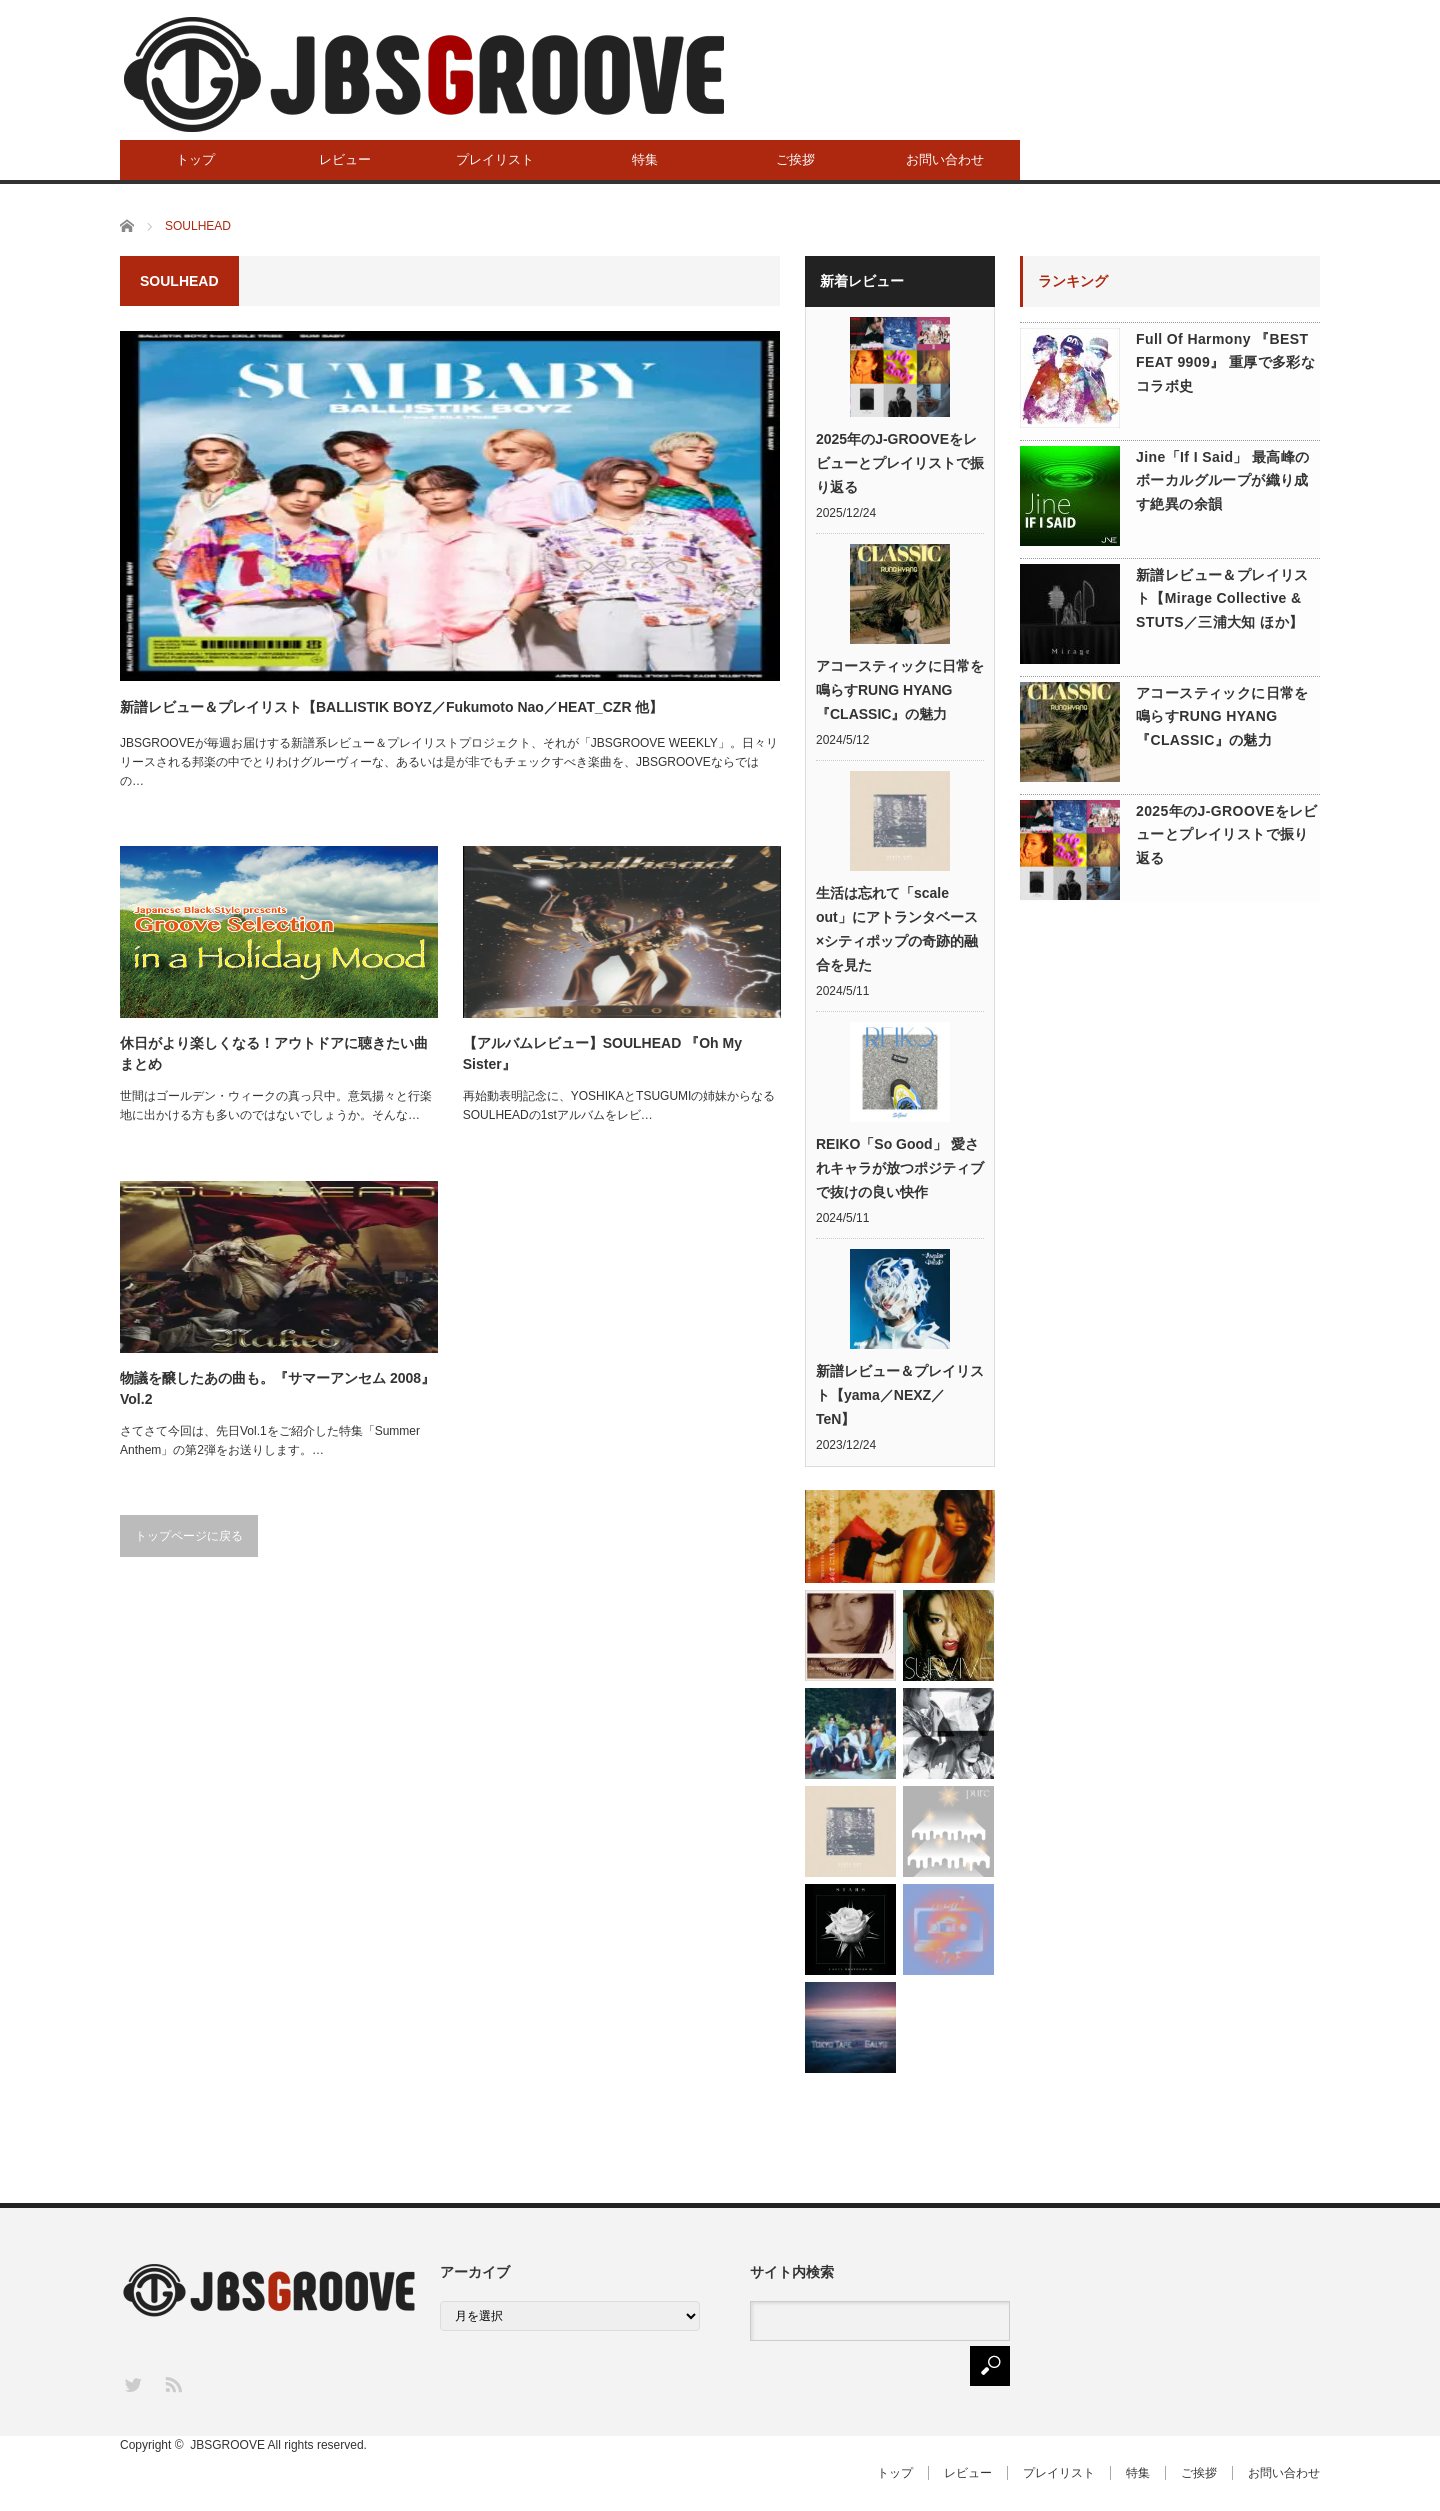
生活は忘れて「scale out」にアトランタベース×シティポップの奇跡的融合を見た (897, 929)
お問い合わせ (945, 159)
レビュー (345, 159)
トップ (195, 159)
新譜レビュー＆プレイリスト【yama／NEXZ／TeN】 (900, 1395)
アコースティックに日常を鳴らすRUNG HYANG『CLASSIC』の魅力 (900, 690)
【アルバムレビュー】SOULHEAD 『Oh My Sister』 (602, 1053)
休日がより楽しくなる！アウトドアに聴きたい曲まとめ (274, 1053)
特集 (645, 159)
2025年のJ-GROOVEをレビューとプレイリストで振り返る (900, 463)
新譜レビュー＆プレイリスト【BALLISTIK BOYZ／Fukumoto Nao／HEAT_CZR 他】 (391, 707)
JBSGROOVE (227, 2445)
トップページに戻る (189, 1536)
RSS (172, 2383)
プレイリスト (495, 159)
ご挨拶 (795, 159)
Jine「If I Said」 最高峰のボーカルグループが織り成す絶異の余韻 (1223, 481)
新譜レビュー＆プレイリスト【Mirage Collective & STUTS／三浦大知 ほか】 (1222, 599)
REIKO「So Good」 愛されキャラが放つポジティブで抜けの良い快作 (900, 1168)
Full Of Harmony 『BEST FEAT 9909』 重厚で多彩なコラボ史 (1225, 363)
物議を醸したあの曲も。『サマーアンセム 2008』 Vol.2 (277, 1388)
